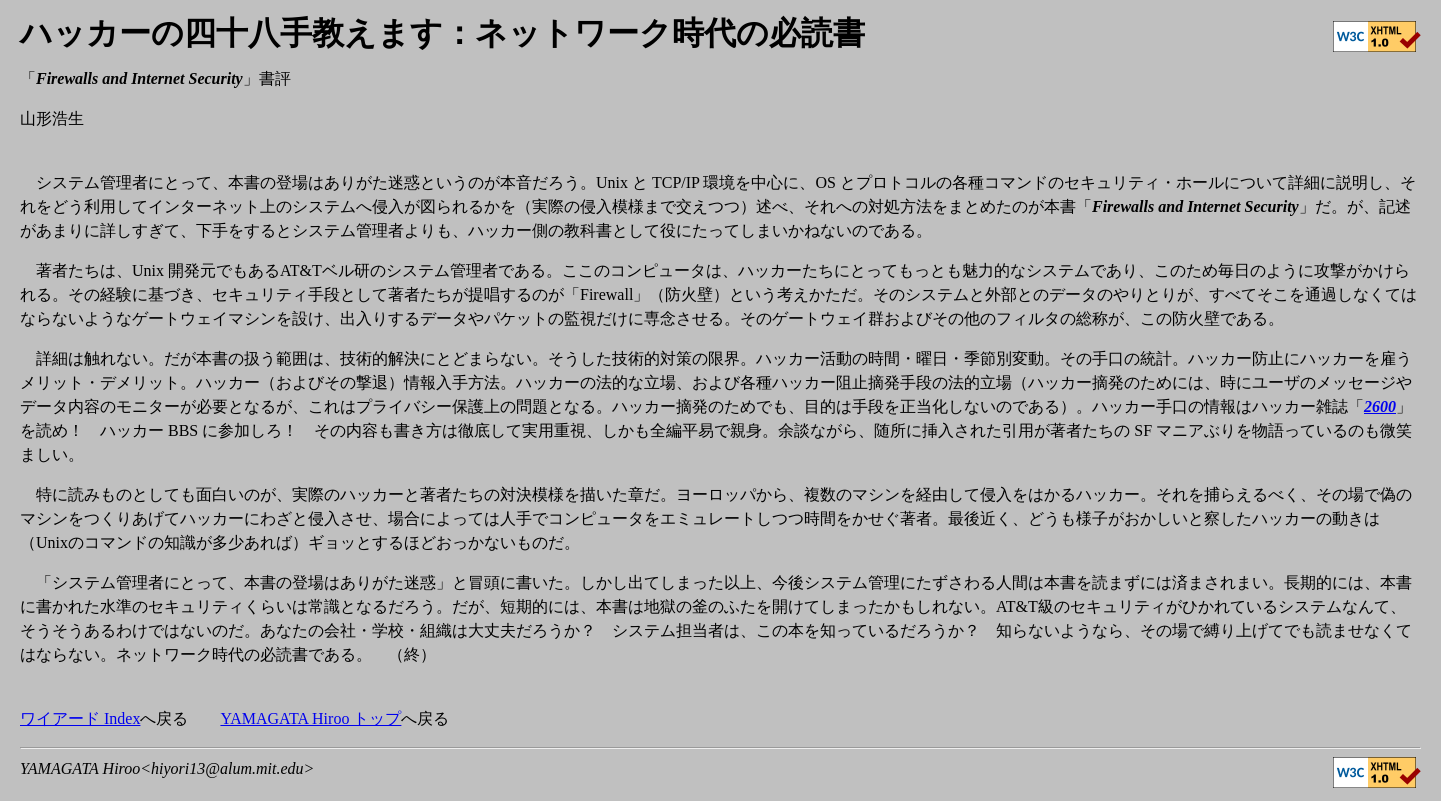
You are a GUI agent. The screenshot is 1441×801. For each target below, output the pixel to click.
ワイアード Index (80, 718)
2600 (1380, 406)
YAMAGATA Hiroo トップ (310, 718)
